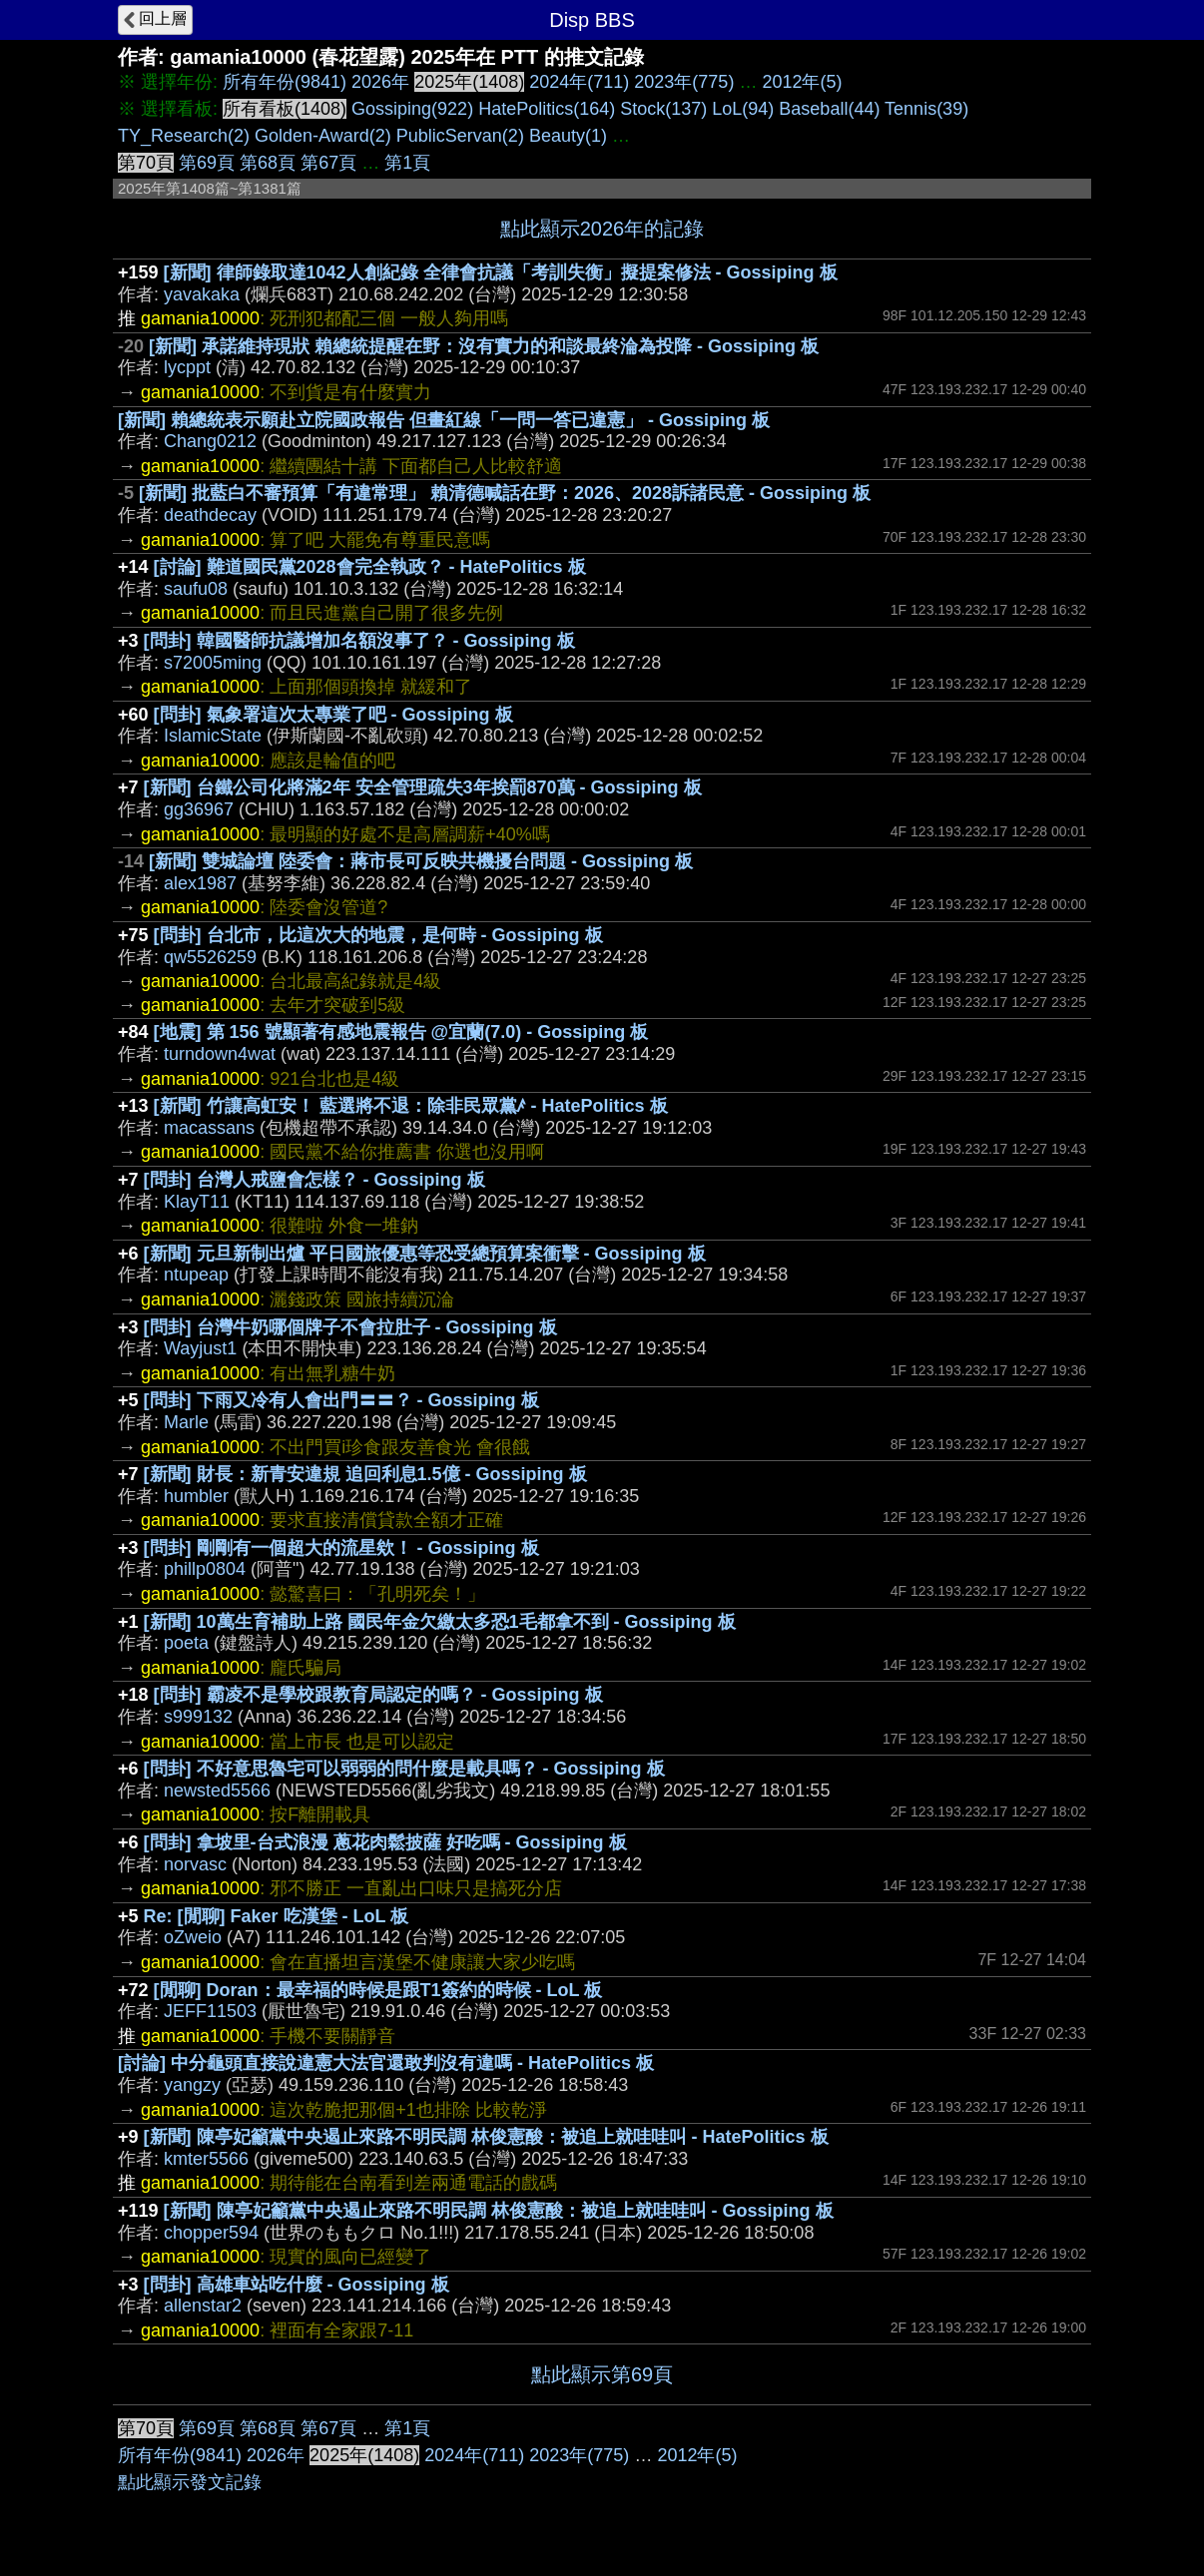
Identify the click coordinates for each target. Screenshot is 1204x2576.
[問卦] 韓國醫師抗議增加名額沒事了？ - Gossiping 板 (359, 641)
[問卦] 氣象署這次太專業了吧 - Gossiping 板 (333, 715)
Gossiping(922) (412, 109)
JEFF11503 (210, 2011)
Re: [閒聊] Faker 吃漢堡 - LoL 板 (276, 1916)
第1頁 (407, 163)
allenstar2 (203, 2306)
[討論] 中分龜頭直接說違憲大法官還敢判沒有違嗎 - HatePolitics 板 (386, 2063)
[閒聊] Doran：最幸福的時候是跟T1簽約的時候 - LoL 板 (378, 1990)
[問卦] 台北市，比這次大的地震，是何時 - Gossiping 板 (378, 935)
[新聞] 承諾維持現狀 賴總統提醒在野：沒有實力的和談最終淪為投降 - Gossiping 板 (484, 346)
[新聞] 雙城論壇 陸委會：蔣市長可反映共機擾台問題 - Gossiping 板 (421, 861)
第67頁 (328, 163)
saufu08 (196, 589)
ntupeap (196, 1275)
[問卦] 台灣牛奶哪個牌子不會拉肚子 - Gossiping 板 (350, 1327)
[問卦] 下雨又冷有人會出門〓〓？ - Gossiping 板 (341, 1400)
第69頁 (207, 163)
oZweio (193, 1937)
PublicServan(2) (460, 136)
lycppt (187, 367)
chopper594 (211, 2233)
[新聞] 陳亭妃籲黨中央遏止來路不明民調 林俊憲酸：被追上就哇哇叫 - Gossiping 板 (499, 2211)
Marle (186, 1422)
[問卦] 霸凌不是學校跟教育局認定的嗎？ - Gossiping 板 (378, 1695)
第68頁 (268, 163)
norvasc (195, 1864)
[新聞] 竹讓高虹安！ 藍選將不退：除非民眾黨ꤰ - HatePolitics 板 (411, 1106)
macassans (209, 1128)
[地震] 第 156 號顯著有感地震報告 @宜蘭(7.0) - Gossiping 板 (401, 1032)
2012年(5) (802, 82)
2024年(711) (579, 82)
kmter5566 (206, 2159)
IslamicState (213, 736)
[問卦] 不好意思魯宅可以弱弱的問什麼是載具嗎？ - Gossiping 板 (404, 1769)
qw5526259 (210, 957)
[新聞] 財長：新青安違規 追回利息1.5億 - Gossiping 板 (365, 1474)
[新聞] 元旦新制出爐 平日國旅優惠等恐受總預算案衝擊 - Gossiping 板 (425, 1254)
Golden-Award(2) (323, 136)
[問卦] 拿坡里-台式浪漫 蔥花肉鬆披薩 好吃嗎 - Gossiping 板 (385, 1842)
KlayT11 (197, 1202)
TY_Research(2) (184, 136)
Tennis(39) (926, 109)
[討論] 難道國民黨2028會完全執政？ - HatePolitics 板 (370, 567)
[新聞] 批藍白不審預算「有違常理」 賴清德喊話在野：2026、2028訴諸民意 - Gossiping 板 (505, 493)
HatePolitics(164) (546, 109)
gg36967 (199, 809)
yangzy (192, 2085)
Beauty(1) (568, 136)
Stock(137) (663, 109)
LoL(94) (743, 109)
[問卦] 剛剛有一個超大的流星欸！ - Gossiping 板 (341, 1548)
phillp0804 (205, 1569)
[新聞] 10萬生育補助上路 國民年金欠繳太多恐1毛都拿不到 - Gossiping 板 (440, 1622)
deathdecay (210, 515)
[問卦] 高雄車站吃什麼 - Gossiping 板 (296, 2285)
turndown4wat (220, 1054)
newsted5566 (217, 1791)
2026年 (380, 82)
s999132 (198, 1717)
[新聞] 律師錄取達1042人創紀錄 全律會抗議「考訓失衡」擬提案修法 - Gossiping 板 (501, 272)
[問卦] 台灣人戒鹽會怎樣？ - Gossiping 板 (314, 1180)
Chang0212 (210, 441)
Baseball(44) (829, 109)
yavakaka (202, 294)
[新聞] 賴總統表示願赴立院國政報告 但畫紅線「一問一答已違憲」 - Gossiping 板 (444, 420)
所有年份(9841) (284, 82)
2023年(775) (684, 82)
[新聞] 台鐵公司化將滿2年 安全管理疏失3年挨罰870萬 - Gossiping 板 (423, 787)
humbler (196, 1496)
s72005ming (213, 663)
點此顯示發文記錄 (190, 2482)
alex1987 (200, 883)
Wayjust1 (200, 1348)
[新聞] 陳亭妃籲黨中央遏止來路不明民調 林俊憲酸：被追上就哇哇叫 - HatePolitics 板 (486, 2137)
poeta (186, 1643)
